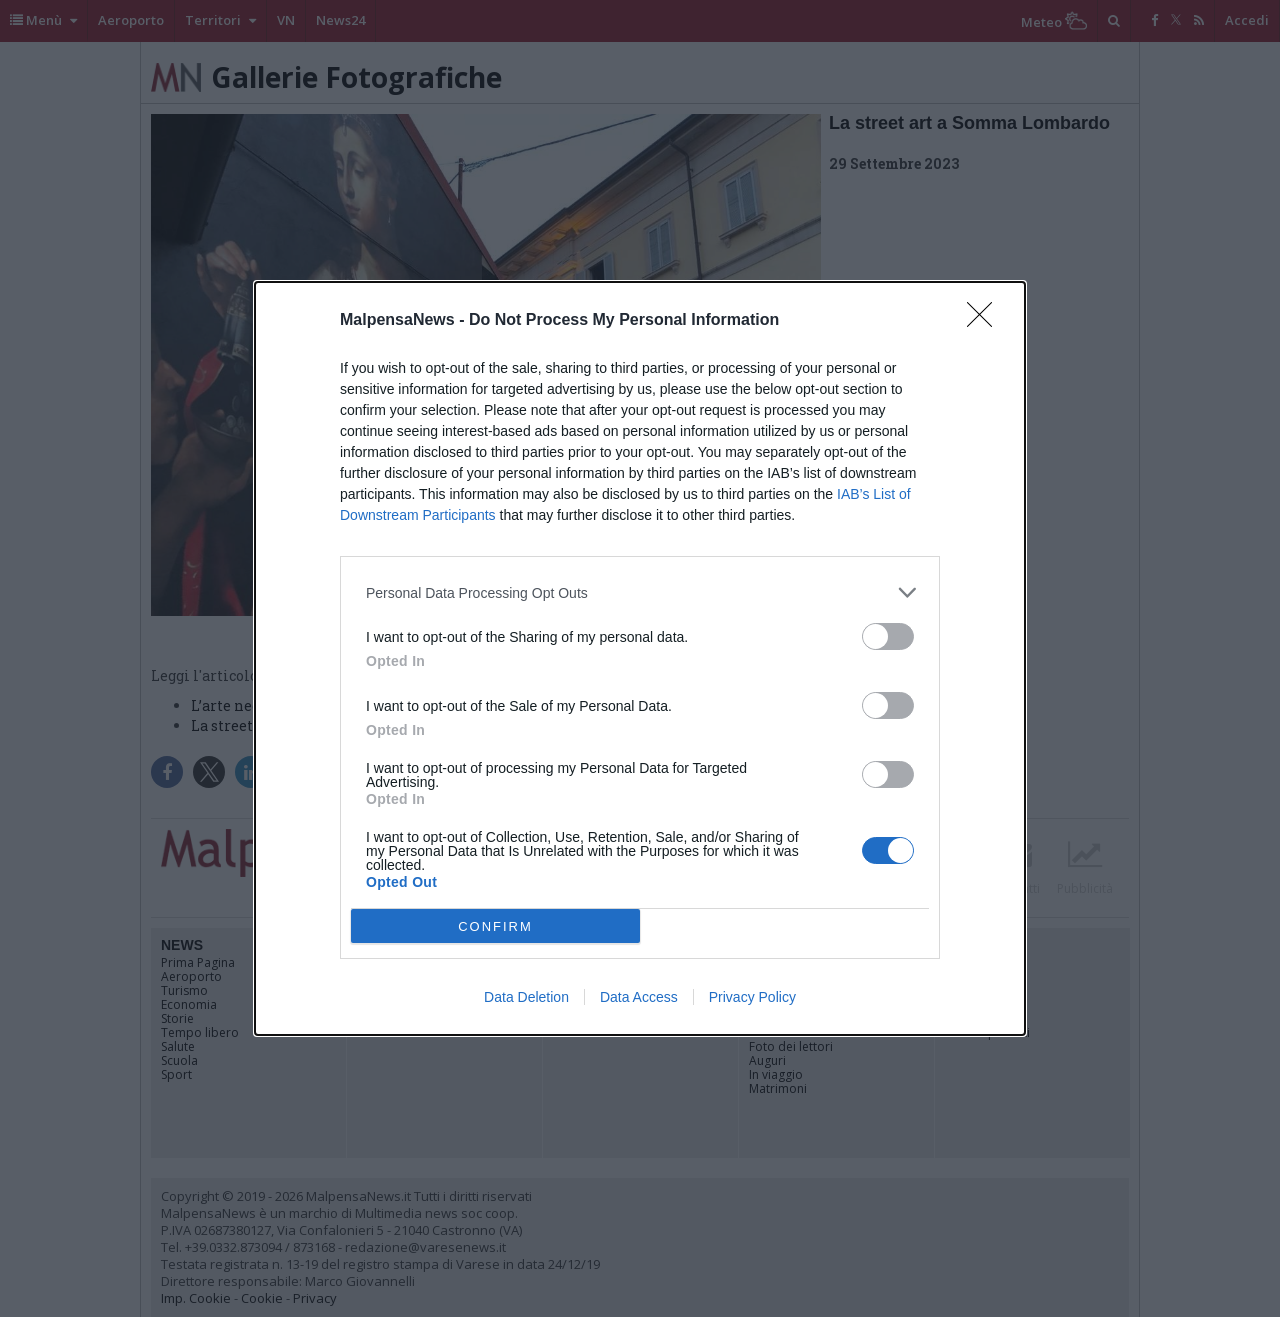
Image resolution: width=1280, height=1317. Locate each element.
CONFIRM (495, 926)
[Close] (986, 321)
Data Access (639, 997)
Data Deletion (526, 997)
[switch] (888, 636)
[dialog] (640, 658)
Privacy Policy (752, 997)
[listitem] (640, 592)
